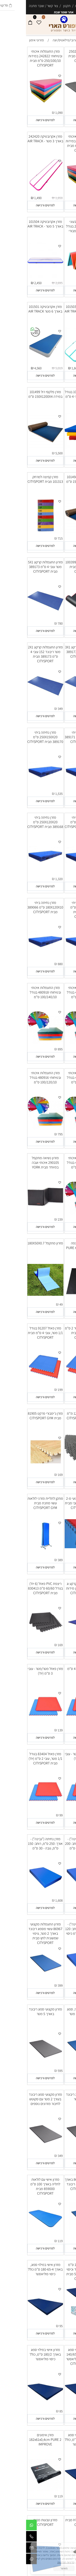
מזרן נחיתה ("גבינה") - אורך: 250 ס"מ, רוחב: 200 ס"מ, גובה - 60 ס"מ (56, 1843)
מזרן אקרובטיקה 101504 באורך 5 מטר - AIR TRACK (19, 223)
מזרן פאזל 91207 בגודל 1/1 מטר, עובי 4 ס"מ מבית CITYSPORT (19, 1333)
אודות (52, 5)
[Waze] (5, 2560)
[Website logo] (38, 24)
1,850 (33, 198)
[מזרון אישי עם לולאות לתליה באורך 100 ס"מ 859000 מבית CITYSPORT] (19, 2235)
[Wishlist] (13, 21)
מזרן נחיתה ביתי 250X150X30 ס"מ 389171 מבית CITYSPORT (57, 737)
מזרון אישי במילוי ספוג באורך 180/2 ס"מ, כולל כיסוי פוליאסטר (19, 2354)
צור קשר (27, 5)
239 (34, 1219)
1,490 (12, 198)
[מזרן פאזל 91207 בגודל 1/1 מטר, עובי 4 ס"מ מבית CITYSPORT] (19, 1383)
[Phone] (5, 2537)
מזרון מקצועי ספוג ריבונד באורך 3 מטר (56, 2096)
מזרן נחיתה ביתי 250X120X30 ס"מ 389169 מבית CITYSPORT (57, 822)
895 (71, 1049)
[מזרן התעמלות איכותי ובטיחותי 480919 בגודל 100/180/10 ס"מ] (57, 1043)
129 (71, 112)
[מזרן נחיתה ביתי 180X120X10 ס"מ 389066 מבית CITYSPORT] (19, 958)
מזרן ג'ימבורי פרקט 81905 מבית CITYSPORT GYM (19, 1415)
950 (71, 964)
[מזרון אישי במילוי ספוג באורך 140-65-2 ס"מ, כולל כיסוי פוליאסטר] (57, 2490)
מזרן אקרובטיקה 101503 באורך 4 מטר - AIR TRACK (56, 309)
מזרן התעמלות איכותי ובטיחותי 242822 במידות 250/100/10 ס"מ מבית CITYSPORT (19, 58)
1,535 (33, 793)
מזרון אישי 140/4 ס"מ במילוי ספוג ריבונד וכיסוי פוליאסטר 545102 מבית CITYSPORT (56, 2271)
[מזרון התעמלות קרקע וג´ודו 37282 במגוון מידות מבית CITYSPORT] (57, 1639)
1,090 (33, 112)
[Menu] (72, 21)
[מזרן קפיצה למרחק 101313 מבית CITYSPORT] (19, 532)
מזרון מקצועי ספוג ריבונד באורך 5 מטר (19, 2011)
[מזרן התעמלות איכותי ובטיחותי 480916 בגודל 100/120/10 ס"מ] (19, 1128)
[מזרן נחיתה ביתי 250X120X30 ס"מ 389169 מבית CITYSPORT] (57, 873)
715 (34, 538)
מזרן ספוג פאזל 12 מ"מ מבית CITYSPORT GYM (56, 1415)
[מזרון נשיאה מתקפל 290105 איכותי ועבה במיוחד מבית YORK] (19, 1213)
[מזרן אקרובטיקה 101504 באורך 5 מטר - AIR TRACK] (19, 277)
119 (71, 1389)
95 (35, 2326)
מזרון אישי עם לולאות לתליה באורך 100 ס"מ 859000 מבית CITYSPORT (19, 2186)
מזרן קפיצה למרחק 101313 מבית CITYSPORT (19, 479)
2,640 (70, 538)
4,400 (70, 1900)
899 (71, 283)
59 (72, 2496)
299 (71, 1645)
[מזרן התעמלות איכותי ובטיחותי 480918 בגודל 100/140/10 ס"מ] (19, 1043)
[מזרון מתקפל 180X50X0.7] (19, 1294)
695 (71, 1219)
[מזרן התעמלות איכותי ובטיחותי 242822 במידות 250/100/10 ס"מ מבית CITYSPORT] (19, 107)
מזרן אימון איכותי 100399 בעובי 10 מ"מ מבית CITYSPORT (57, 567)
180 (71, 623)
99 (35, 1815)
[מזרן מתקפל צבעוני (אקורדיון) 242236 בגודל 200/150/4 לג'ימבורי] (57, 277)
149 (71, 1304)
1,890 (70, 1985)
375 (71, 453)
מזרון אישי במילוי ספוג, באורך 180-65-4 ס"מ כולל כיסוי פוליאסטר (19, 2269)
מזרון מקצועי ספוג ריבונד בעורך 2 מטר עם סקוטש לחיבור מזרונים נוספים (19, 2099)
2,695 (33, 283)
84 (72, 1560)
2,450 (12, 283)
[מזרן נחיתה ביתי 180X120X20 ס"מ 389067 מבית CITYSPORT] (57, 958)
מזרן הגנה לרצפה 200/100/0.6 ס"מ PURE (56, 1245)
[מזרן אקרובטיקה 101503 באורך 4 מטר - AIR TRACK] (57, 362)
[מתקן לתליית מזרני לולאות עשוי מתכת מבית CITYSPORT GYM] (19, 1551)
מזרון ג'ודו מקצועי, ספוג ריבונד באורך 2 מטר (56, 2011)
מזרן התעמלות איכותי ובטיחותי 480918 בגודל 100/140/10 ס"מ (19, 992)
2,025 (70, 368)
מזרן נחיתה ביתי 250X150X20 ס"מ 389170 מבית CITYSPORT (19, 737)
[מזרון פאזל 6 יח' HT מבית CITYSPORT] (56, 2559)
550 (71, 708)
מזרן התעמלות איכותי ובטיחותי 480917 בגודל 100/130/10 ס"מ (56, 1077)
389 (34, 1560)
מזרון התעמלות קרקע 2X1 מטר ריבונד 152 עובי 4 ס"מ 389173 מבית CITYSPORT (19, 654)
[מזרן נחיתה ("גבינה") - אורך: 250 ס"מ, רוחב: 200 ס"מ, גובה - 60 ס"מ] (57, 1894)
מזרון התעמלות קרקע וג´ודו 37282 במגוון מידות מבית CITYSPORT (56, 1588)
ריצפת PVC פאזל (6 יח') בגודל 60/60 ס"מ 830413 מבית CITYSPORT (19, 1588)
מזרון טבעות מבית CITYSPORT (19, 2522)
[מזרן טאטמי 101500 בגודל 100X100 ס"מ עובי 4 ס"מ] (57, 447)
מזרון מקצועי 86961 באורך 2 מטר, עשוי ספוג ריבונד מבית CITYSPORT (56, 2184)
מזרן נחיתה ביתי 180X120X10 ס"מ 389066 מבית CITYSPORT (19, 907)
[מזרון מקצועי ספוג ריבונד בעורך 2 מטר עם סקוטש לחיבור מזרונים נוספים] (19, 2150)
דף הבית (67, 5)
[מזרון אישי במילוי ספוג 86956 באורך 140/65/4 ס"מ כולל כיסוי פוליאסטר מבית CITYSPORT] (57, 2405)
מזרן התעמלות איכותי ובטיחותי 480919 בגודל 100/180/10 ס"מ (56, 992)
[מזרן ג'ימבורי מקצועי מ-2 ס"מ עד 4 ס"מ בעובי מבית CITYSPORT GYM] (57, 1547)
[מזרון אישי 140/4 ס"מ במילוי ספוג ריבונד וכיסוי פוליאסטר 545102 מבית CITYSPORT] (57, 2320)
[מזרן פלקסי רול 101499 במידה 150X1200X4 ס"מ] (19, 447)
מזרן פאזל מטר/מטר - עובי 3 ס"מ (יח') (19, 1671)
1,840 (49, 368)
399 (34, 1985)
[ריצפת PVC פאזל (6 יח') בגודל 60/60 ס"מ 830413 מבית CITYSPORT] (19, 1639)
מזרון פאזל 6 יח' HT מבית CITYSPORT (56, 2522)
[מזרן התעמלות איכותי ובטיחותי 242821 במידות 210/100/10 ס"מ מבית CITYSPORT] (57, 192)
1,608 (33, 1900)
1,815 (70, 879)
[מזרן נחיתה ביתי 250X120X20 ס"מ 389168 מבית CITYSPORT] (19, 873)
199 (34, 1389)
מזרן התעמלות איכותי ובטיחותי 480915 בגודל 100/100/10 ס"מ (56, 1162)
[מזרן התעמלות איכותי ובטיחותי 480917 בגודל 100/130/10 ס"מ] (57, 1128)
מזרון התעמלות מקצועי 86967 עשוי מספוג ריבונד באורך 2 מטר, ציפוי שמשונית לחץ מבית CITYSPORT (19, 1933)
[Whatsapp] (5, 2526)
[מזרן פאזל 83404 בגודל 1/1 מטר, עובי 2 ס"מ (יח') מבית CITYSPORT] (19, 1809)
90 (72, 1474)
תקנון (40, 5)
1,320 (33, 879)
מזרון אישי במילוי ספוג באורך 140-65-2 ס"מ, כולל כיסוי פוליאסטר (56, 2439)
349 (34, 708)
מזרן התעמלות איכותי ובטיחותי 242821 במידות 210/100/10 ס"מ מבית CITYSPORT (56, 143)
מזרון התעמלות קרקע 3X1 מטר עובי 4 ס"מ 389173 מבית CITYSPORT (56, 652)
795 (34, 1134)
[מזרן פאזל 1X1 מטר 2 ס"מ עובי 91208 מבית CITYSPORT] (57, 1383)
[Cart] (4, 21)
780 (34, 623)
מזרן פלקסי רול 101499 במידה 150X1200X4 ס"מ (19, 394)
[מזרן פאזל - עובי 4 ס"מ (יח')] (57, 1724)
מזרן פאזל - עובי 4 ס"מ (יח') (56, 1671)
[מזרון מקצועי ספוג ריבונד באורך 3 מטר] (57, 2150)
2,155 (70, 793)
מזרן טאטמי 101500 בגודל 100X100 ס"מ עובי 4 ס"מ (56, 394)
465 (71, 2155)
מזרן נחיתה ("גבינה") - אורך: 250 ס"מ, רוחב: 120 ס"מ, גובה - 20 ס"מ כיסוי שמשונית (56, 1931)
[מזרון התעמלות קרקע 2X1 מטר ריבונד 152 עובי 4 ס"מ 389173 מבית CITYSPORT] (19, 702)
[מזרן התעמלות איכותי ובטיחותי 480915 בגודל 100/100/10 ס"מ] (57, 1213)
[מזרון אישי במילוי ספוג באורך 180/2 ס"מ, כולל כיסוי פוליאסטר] (19, 2405)
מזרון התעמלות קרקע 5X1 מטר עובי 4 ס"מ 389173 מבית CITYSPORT (19, 567)
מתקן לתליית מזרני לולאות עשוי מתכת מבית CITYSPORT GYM (19, 1503)
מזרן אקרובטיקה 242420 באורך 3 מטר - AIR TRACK (19, 138)
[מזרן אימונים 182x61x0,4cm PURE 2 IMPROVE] (19, 2490)
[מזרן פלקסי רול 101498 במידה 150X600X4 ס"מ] (57, 532)
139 (34, 1730)
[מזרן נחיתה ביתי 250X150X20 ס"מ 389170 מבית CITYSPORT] (19, 788)
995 (71, 198)
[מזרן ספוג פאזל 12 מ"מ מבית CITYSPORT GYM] (57, 1462)
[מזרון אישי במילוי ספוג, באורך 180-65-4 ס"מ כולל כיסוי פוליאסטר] (19, 2320)
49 (35, 1304)
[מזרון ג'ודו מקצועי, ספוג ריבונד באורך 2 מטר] (57, 2064)
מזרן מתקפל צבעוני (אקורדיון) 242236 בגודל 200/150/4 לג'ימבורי (56, 226)
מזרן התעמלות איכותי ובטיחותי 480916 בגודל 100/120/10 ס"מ (19, 1077)
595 (34, 2070)
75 (72, 2411)
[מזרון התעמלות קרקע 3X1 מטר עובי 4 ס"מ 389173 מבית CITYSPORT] (57, 702)
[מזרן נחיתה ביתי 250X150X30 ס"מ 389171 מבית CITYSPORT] (57, 788)
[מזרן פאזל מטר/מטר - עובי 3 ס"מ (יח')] (19, 1724)
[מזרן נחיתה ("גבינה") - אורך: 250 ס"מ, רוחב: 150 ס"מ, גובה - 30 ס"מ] (19, 1894)
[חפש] (63, 21)
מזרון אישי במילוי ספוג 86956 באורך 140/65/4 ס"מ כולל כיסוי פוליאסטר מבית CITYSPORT (56, 2356)
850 (71, 1134)
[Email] (5, 2548)
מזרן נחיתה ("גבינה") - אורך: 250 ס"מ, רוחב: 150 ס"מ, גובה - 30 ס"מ (19, 1843)
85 (35, 2411)
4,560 (12, 368)
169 (34, 1474)
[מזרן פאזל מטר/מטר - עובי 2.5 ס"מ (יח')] (57, 1809)
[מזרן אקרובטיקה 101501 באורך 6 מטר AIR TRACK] (19, 362)
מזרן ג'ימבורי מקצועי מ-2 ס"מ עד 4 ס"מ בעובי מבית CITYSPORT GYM (56, 1503)
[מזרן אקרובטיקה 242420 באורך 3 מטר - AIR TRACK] (19, 192)
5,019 (33, 368)
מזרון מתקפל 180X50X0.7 (19, 1243)
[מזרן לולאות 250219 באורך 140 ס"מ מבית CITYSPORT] (57, 107)
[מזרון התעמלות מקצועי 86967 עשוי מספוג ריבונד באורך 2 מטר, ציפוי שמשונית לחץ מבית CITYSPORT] (19, 1979)
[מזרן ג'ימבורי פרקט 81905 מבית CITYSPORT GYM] (19, 1468)
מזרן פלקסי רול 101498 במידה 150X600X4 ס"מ (56, 479)
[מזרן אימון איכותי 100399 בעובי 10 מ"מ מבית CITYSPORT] (57, 617)
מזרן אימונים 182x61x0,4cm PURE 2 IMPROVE (19, 2439)
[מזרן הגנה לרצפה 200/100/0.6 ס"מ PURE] (57, 1298)
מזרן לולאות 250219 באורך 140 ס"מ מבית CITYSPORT (56, 56)
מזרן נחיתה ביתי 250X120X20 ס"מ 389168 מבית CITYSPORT (19, 822)
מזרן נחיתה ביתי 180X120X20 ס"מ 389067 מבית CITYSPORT (56, 909)
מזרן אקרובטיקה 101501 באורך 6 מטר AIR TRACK (19, 309)
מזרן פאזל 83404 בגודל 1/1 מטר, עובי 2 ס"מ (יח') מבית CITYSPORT (19, 1758)
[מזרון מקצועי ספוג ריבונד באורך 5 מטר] (19, 2064)
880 (34, 964)
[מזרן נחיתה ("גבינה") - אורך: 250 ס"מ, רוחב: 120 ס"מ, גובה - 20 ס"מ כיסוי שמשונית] (57, 1979)
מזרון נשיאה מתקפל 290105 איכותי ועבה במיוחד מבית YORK (19, 1162)
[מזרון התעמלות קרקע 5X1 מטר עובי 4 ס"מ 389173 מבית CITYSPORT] (19, 617)
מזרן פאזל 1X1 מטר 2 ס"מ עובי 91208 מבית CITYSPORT (56, 1333)
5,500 (33, 453)
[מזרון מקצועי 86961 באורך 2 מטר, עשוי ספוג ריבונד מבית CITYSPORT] (57, 2235)
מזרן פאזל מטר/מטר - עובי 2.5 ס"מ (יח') (56, 1756)
